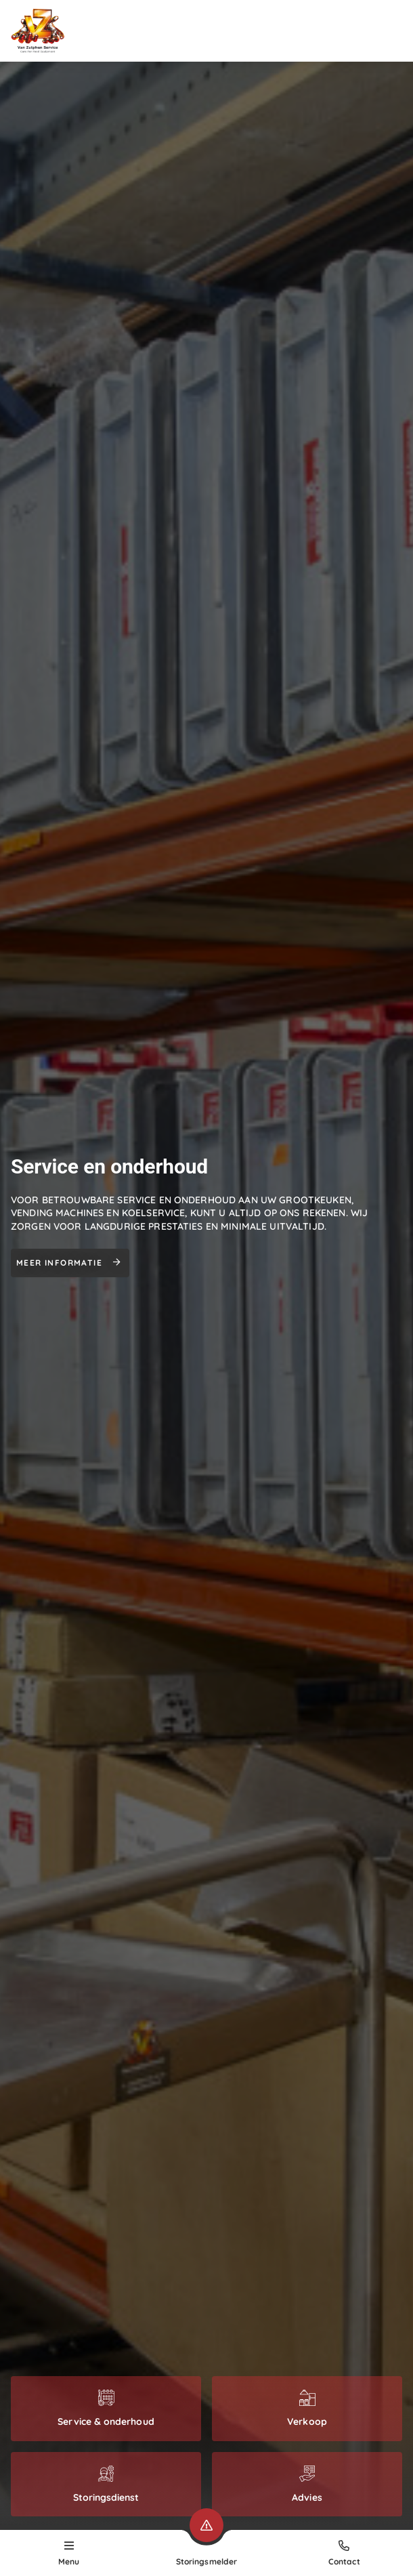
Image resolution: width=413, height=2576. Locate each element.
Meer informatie (70, 1263)
